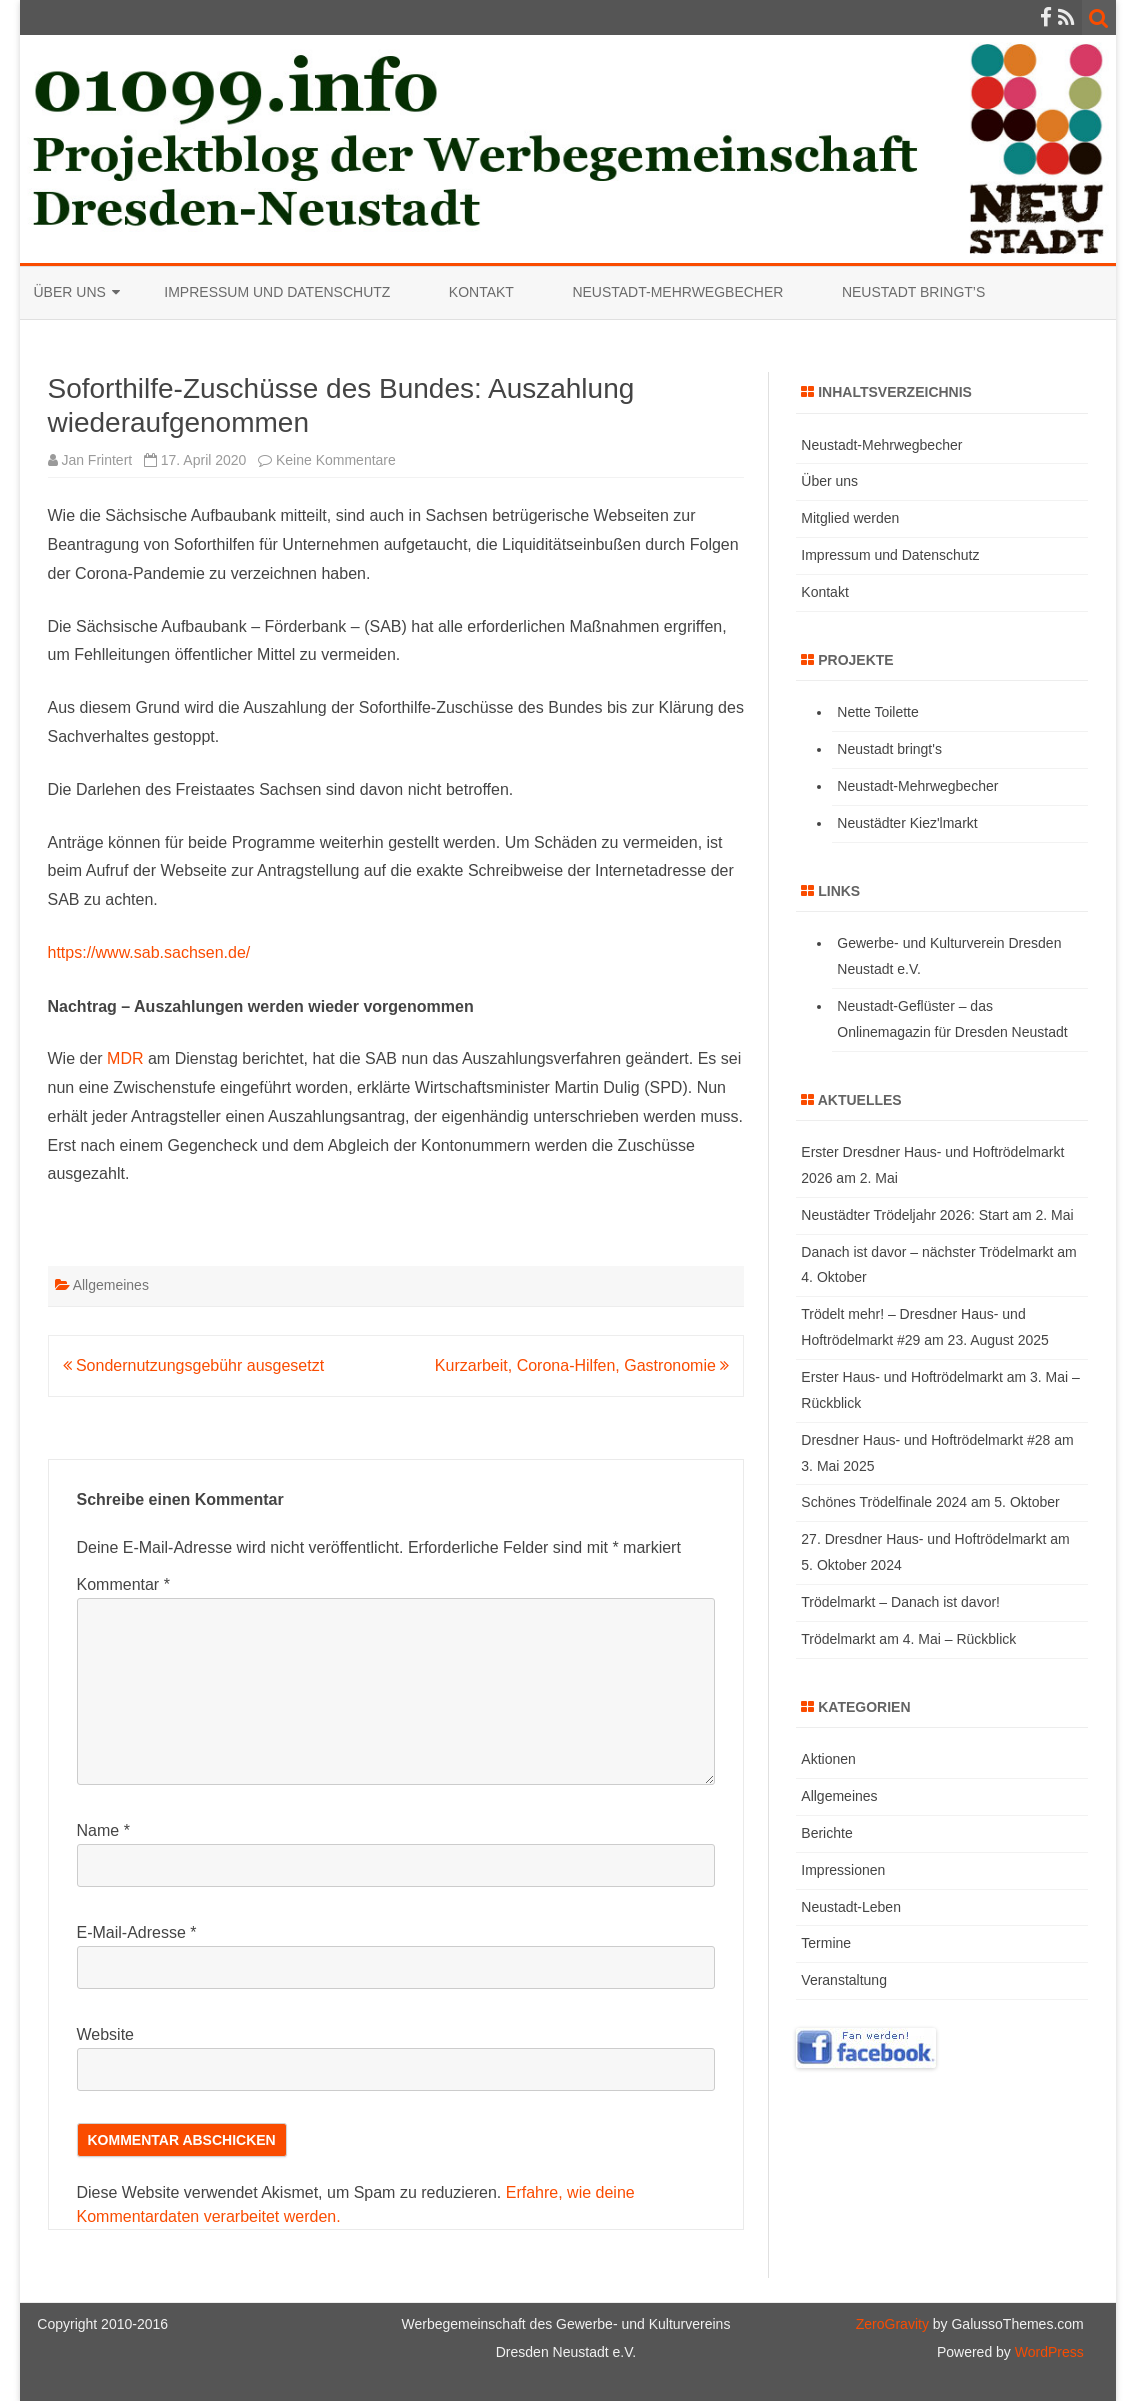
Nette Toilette (877, 712)
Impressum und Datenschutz (277, 292)
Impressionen (843, 1870)
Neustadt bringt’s (913, 292)
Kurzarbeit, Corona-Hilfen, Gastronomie (582, 1365)
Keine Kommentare (336, 460)
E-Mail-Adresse (137, 1932)
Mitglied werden (850, 518)
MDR (125, 1058)
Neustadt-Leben (851, 1907)
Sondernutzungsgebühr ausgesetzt (194, 1365)
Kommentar (123, 1584)
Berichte (826, 1833)
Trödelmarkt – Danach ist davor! (900, 1602)
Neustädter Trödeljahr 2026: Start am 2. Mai (937, 1215)
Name (103, 1830)
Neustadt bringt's (889, 749)
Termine (826, 1943)
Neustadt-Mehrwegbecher (677, 292)
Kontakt (481, 292)
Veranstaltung (844, 1980)
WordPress (1047, 2352)
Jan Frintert (96, 460)
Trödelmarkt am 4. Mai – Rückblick (908, 1639)
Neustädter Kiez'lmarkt (907, 823)
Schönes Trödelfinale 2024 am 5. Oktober (930, 1502)
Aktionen (828, 1759)
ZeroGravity (892, 2324)
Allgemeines (111, 1285)
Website (106, 2034)
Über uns (70, 292)
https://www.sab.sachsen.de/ (149, 952)
